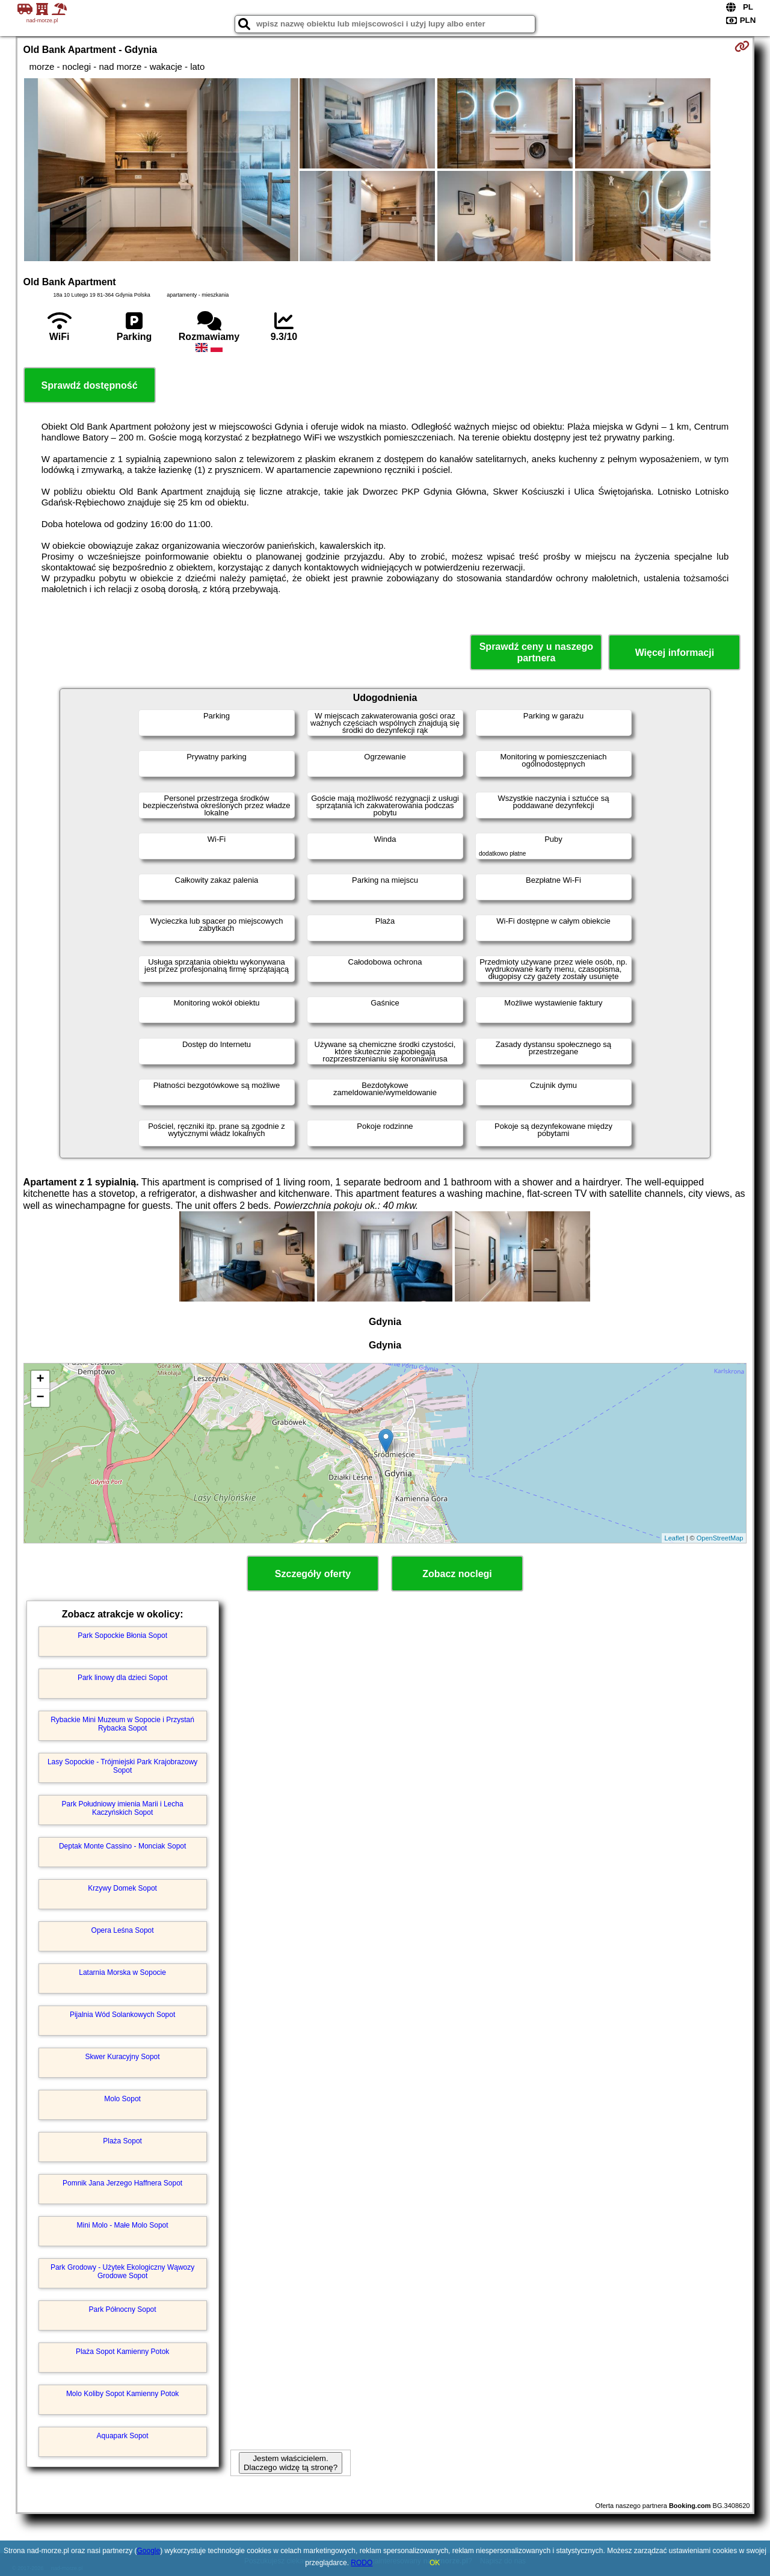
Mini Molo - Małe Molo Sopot (122, 2225)
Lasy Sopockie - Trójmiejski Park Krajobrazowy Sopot (122, 1766)
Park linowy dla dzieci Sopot (122, 1677)
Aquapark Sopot (123, 2436)
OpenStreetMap (720, 1538)
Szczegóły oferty (313, 1574)
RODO (361, 2563)
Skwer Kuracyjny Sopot (122, 2056)
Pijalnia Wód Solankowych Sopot (122, 2014)
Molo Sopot (122, 2099)
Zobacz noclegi (457, 1574)
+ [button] (40, 1380)
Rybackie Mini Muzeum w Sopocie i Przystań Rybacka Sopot (122, 1724)
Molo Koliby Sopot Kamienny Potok (122, 2393)
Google (148, 2551)
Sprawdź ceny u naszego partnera (536, 652)
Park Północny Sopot (122, 2309)
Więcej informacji (674, 652)
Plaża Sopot (122, 2141)
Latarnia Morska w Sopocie (122, 1972)
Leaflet (675, 1538)
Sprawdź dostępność (90, 385)
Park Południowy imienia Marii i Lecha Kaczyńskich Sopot (122, 1808)
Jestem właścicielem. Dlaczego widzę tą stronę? (290, 2463)
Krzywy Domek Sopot (122, 1888)
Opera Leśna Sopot (122, 1930)
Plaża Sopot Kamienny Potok (122, 2351)
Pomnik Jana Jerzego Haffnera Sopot (122, 2183)
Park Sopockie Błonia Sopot (122, 1635)
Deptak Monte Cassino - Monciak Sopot (122, 1846)
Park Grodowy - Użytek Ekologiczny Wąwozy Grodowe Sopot (122, 2271)
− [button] (40, 1398)
